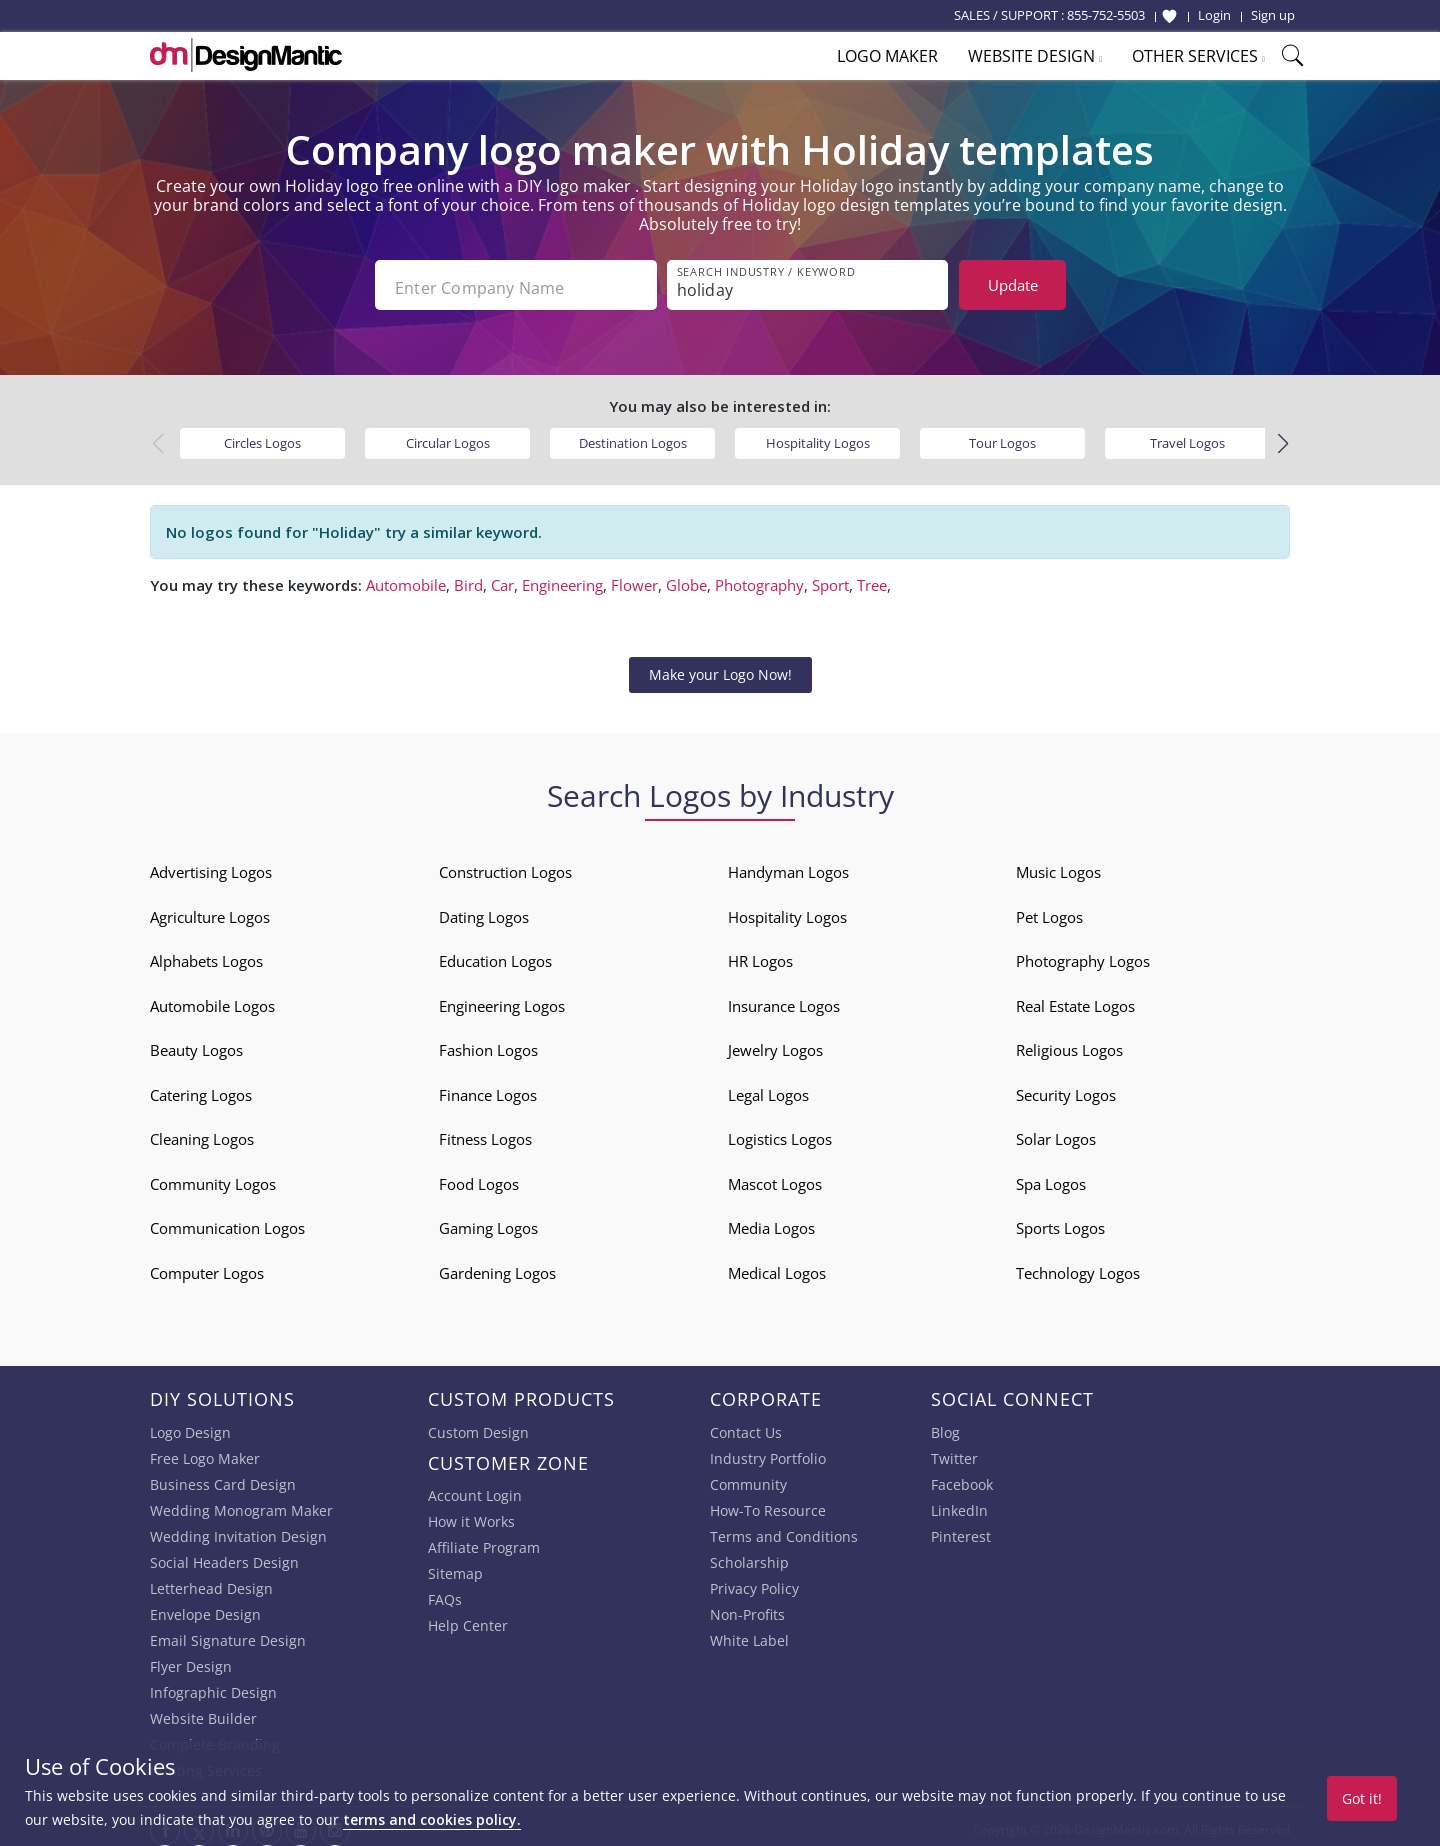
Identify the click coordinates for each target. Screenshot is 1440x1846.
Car (502, 580)
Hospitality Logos (818, 437)
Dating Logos (484, 911)
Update (1013, 285)
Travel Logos (1187, 437)
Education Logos (495, 955)
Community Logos (213, 1178)
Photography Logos (1083, 955)
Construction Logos (505, 866)
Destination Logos (633, 437)
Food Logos (479, 1178)
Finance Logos (488, 1089)
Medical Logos (777, 1267)
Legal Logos (768, 1089)
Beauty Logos (196, 1044)
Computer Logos (207, 1267)
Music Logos (1058, 866)
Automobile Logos (212, 1000)
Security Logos (1066, 1089)
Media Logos (771, 1222)
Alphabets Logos (206, 955)
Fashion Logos (488, 1044)
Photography (759, 580)
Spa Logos (1051, 1178)
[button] (1282, 439)
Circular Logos (448, 437)
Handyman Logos (788, 866)
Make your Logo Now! (720, 668)
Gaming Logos (488, 1222)
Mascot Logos (775, 1178)
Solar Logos (1056, 1133)
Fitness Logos (485, 1133)
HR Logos (760, 955)
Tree (872, 580)
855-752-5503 (1106, 15)
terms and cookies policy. (432, 1819)
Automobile (406, 580)
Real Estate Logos (1075, 1000)
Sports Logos (1060, 1222)
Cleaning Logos (202, 1133)
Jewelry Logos (775, 1044)
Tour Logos (1002, 437)
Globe (686, 580)
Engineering (562, 580)
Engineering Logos (502, 1000)
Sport (830, 580)
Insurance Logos (784, 1000)
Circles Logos (262, 437)
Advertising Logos (211, 866)
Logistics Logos (780, 1133)
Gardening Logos (497, 1267)
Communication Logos (227, 1222)
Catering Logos (201, 1089)
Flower (634, 580)
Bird (468, 580)
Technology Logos (1078, 1267)
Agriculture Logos (210, 911)
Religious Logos (1069, 1044)
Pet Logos (1049, 911)
